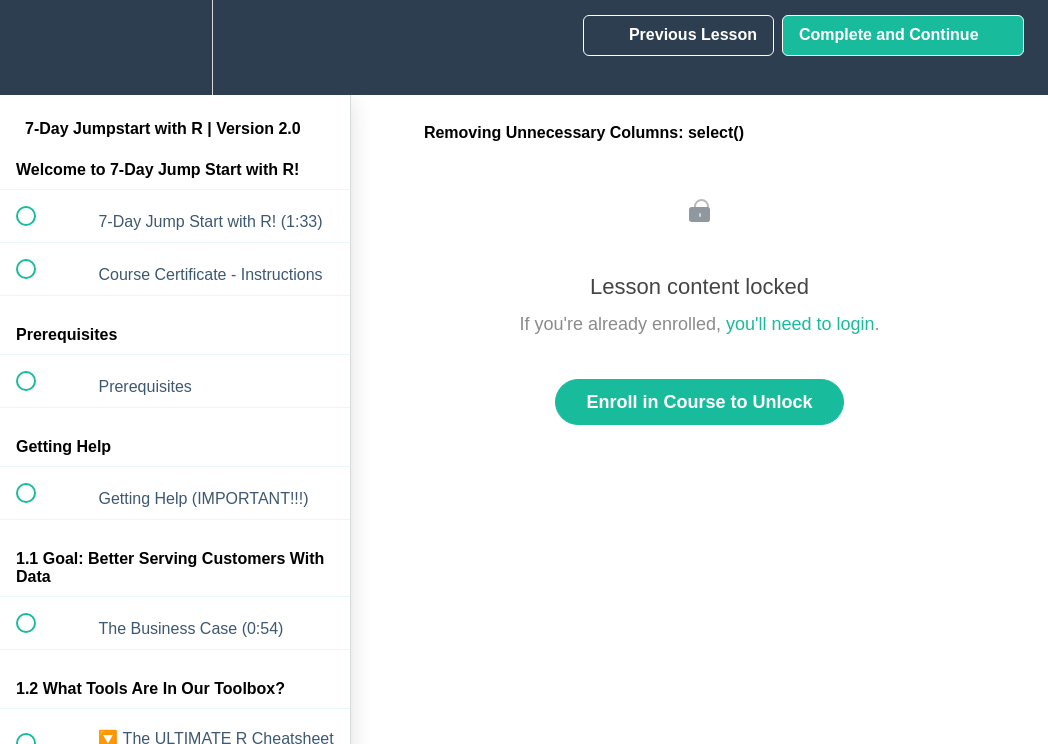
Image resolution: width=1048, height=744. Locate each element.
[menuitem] (175, 47)
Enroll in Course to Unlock (699, 402)
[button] (37, 47)
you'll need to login (800, 324)
